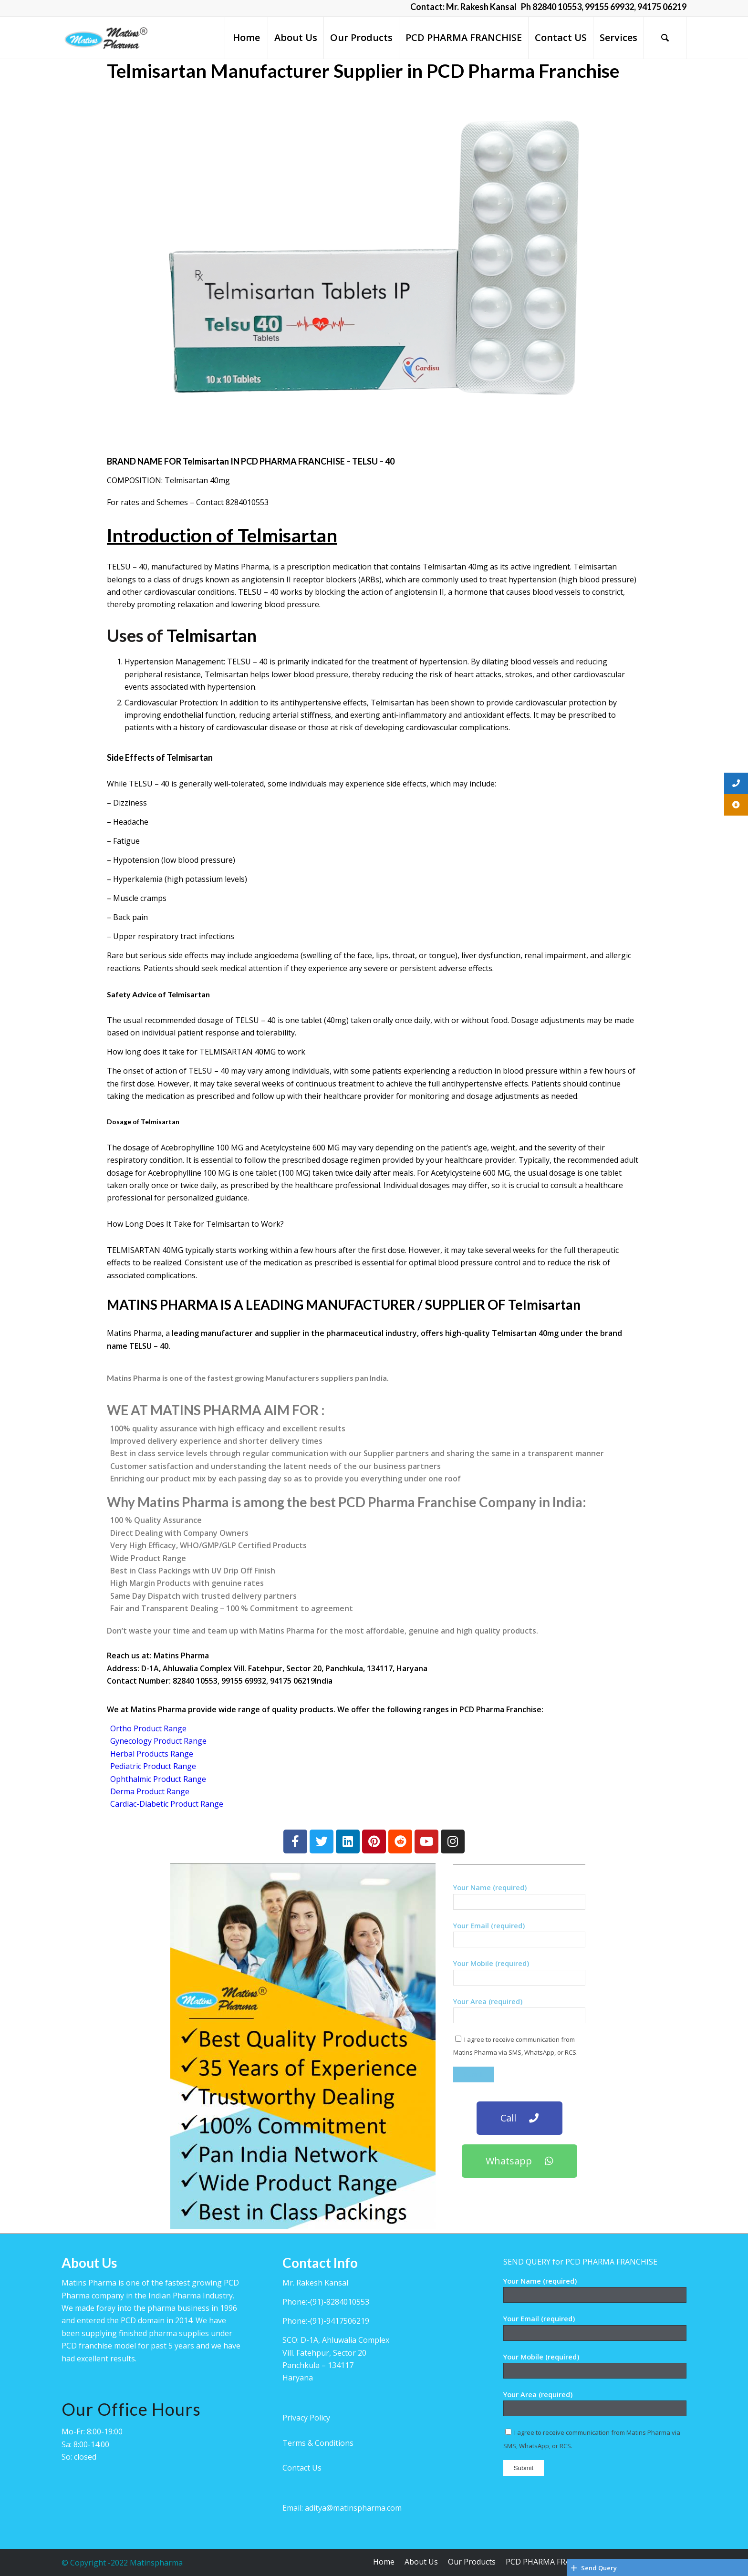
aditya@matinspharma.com (353, 2508)
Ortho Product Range (148, 1728)
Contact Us (302, 2467)
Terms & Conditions (317, 2443)
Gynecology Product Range (158, 1741)
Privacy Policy (306, 2417)
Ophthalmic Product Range (158, 1779)
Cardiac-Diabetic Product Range (166, 1804)
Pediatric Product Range (153, 1766)
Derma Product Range (149, 1791)
